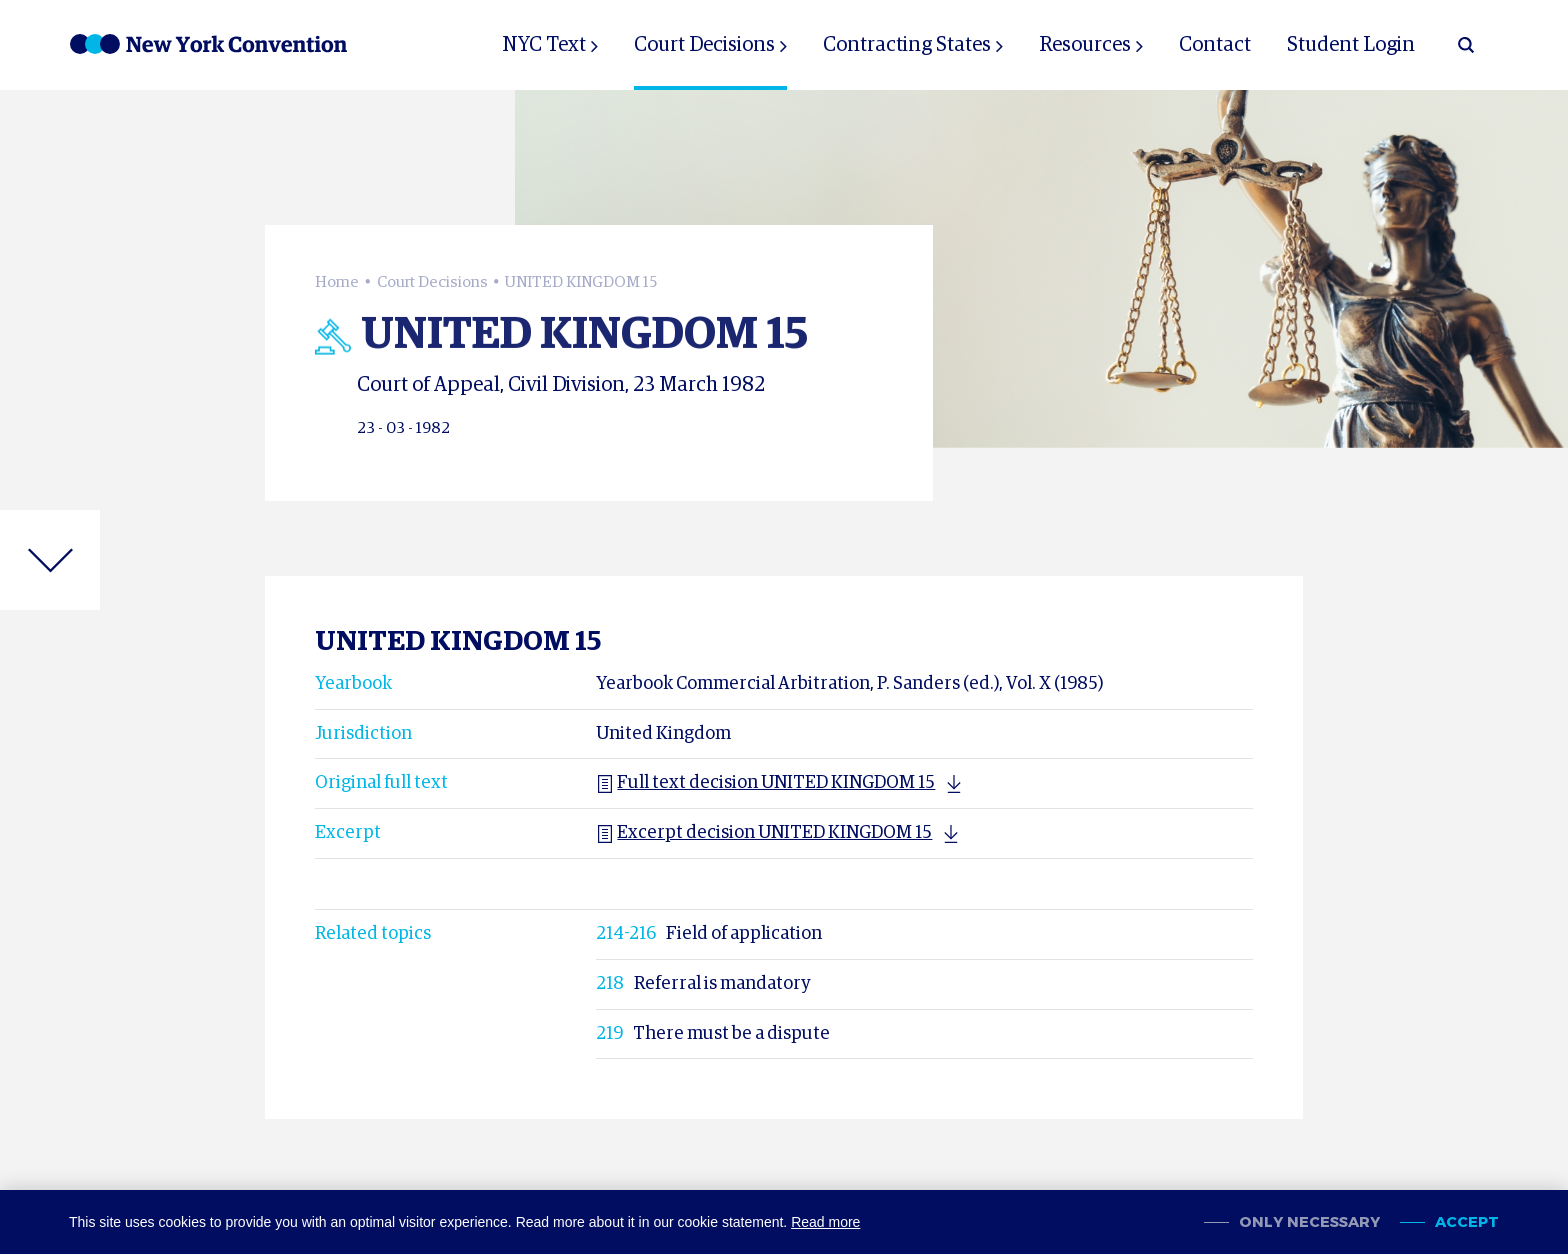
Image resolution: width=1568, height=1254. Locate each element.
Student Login (1351, 45)
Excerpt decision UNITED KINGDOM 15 (764, 833)
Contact (1215, 45)
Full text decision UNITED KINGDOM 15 (765, 783)
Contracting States (907, 45)
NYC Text (544, 45)
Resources (1085, 45)
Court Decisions (704, 45)
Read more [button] (825, 1222)
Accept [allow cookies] (1467, 1222)
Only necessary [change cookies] (1309, 1222)
